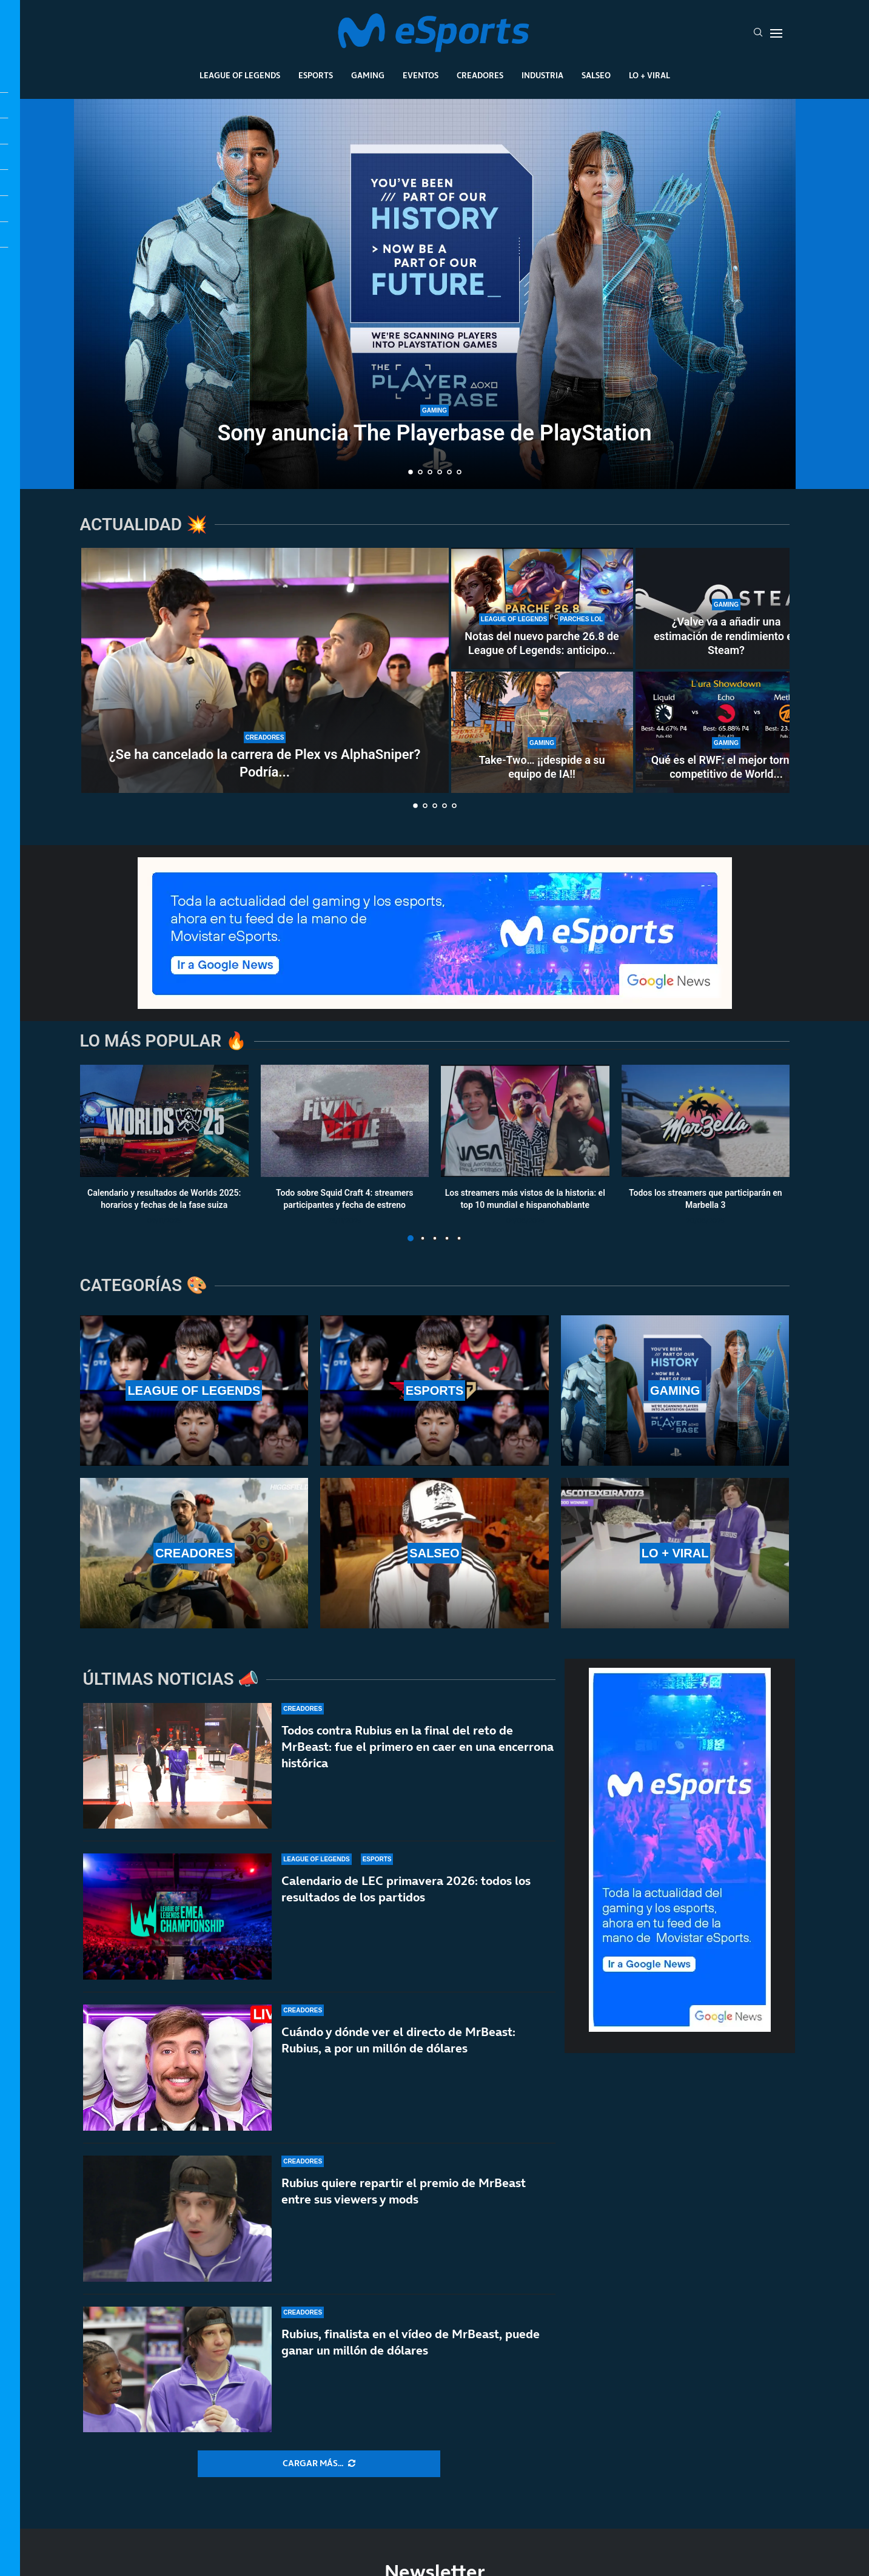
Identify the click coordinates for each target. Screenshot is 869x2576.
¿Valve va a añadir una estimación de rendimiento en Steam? (726, 635)
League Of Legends (240, 75)
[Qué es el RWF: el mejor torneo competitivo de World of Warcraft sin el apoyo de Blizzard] (726, 732)
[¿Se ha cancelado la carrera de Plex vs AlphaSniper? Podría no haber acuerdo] (265, 670)
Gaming (367, 75)
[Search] (758, 33)
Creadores (480, 75)
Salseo (596, 75)
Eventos (420, 75)
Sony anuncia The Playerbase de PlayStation (434, 433)
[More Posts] (319, 2463)
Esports (315, 75)
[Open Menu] (776, 33)
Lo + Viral (649, 75)
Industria (542, 75)
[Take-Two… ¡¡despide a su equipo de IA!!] (542, 732)
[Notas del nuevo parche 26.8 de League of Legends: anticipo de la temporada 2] (542, 608)
